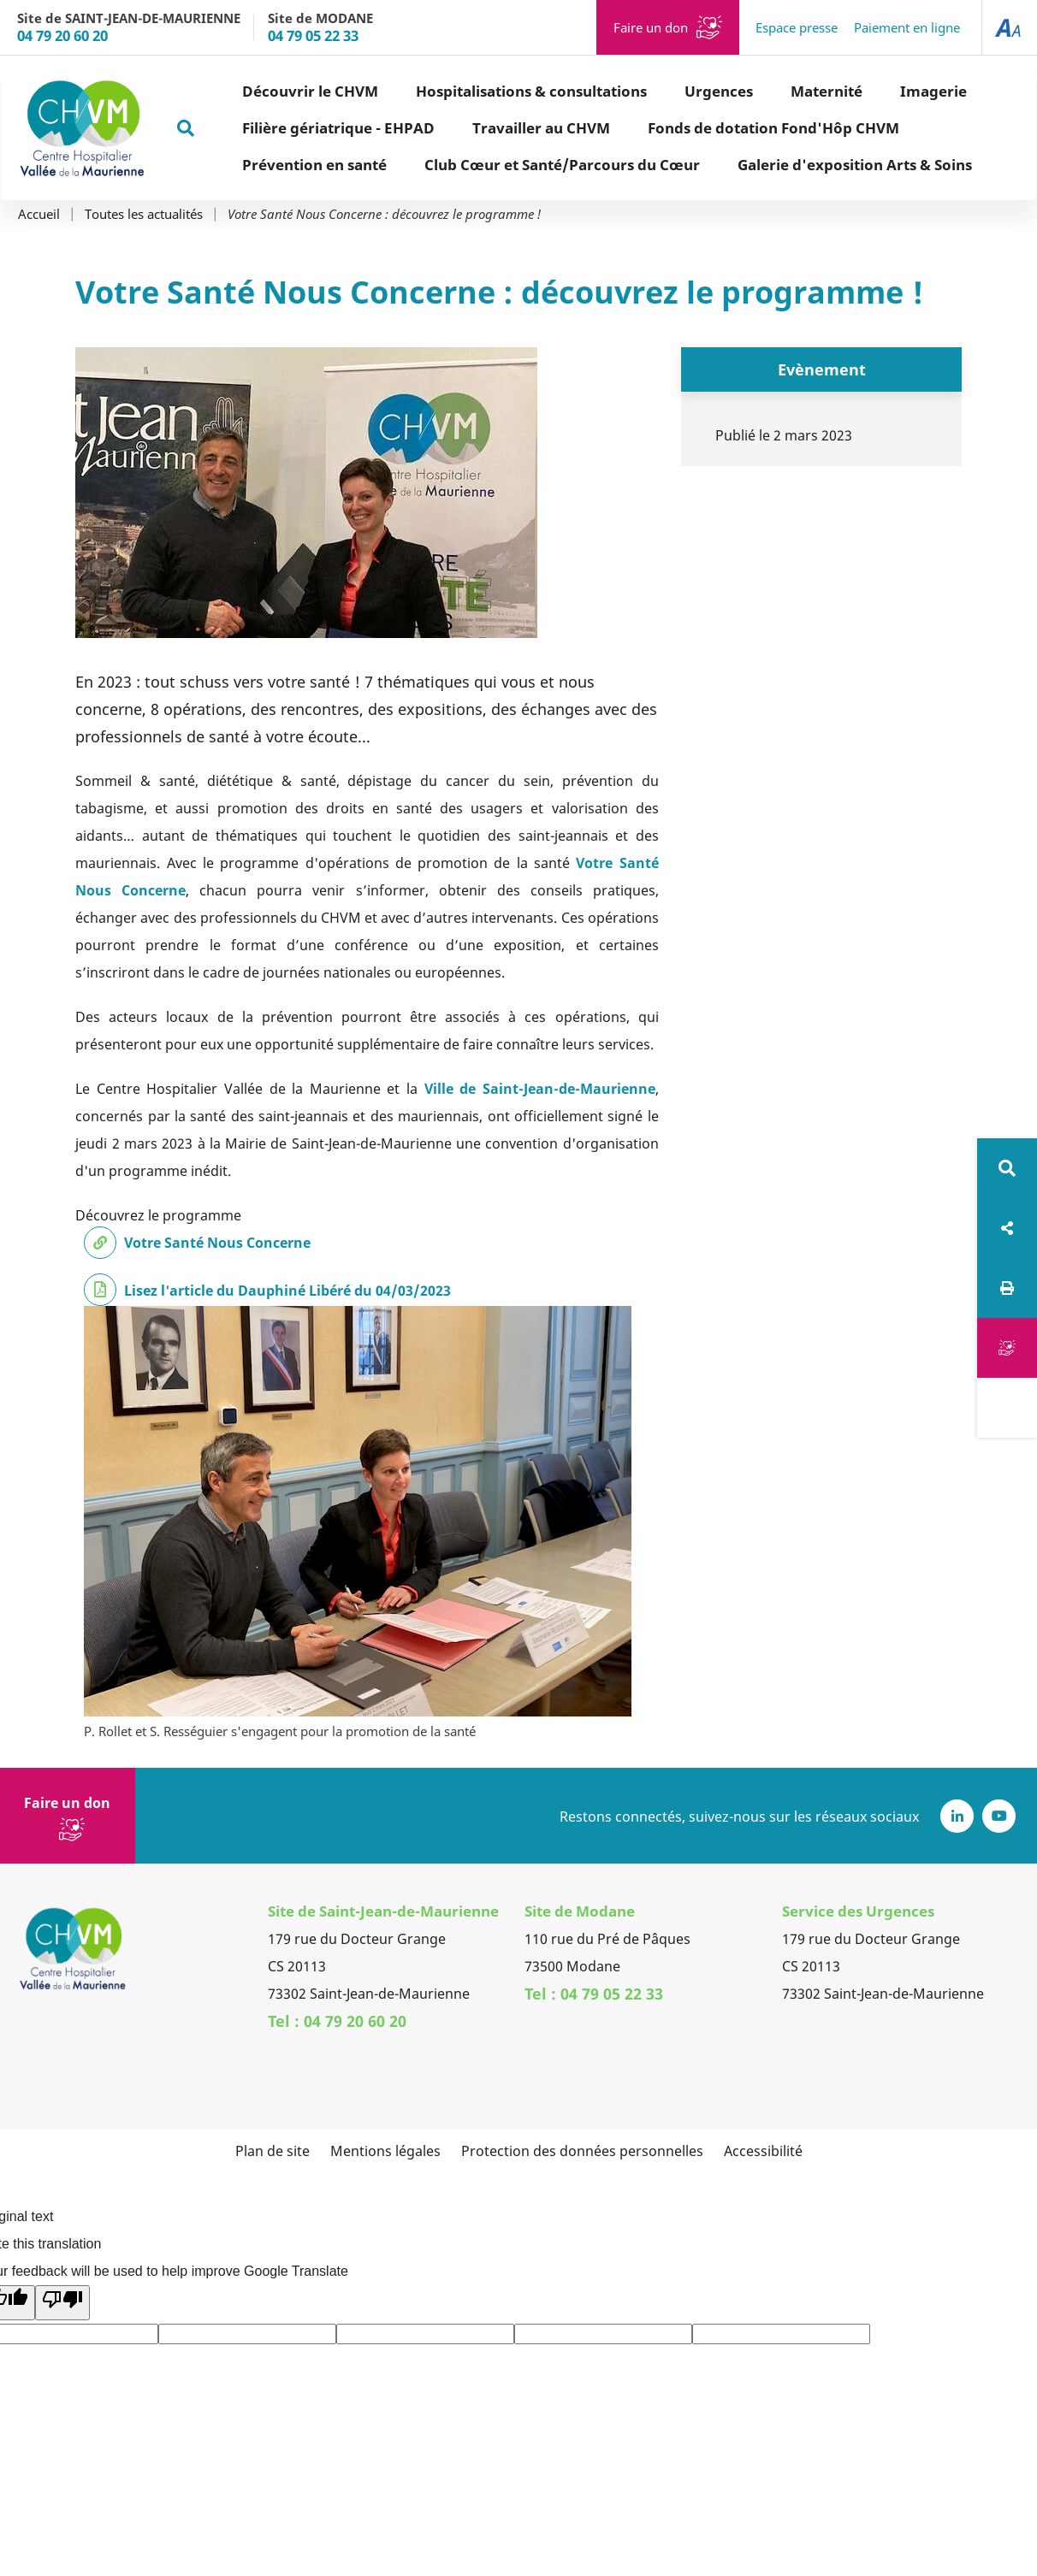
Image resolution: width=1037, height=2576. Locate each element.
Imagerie (872, 91)
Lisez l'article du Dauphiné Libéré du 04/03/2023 (287, 1290)
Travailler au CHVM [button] (480, 128)
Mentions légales (385, 2151)
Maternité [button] (766, 91)
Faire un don (650, 27)
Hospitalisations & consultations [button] (470, 91)
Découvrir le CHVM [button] (249, 91)
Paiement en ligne (907, 27)
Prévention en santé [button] (253, 164)
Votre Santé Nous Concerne (217, 1242)
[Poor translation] (62, 2302)
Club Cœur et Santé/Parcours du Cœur (501, 164)
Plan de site (272, 2151)
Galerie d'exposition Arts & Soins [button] (794, 164)
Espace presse (797, 27)
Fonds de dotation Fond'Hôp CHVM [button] (712, 128)
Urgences (658, 91)
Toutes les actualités (144, 214)
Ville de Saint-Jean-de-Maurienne (539, 1088)
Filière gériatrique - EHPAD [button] (277, 128)
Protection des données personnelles (582, 2151)
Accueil (39, 214)
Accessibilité (763, 2151)
